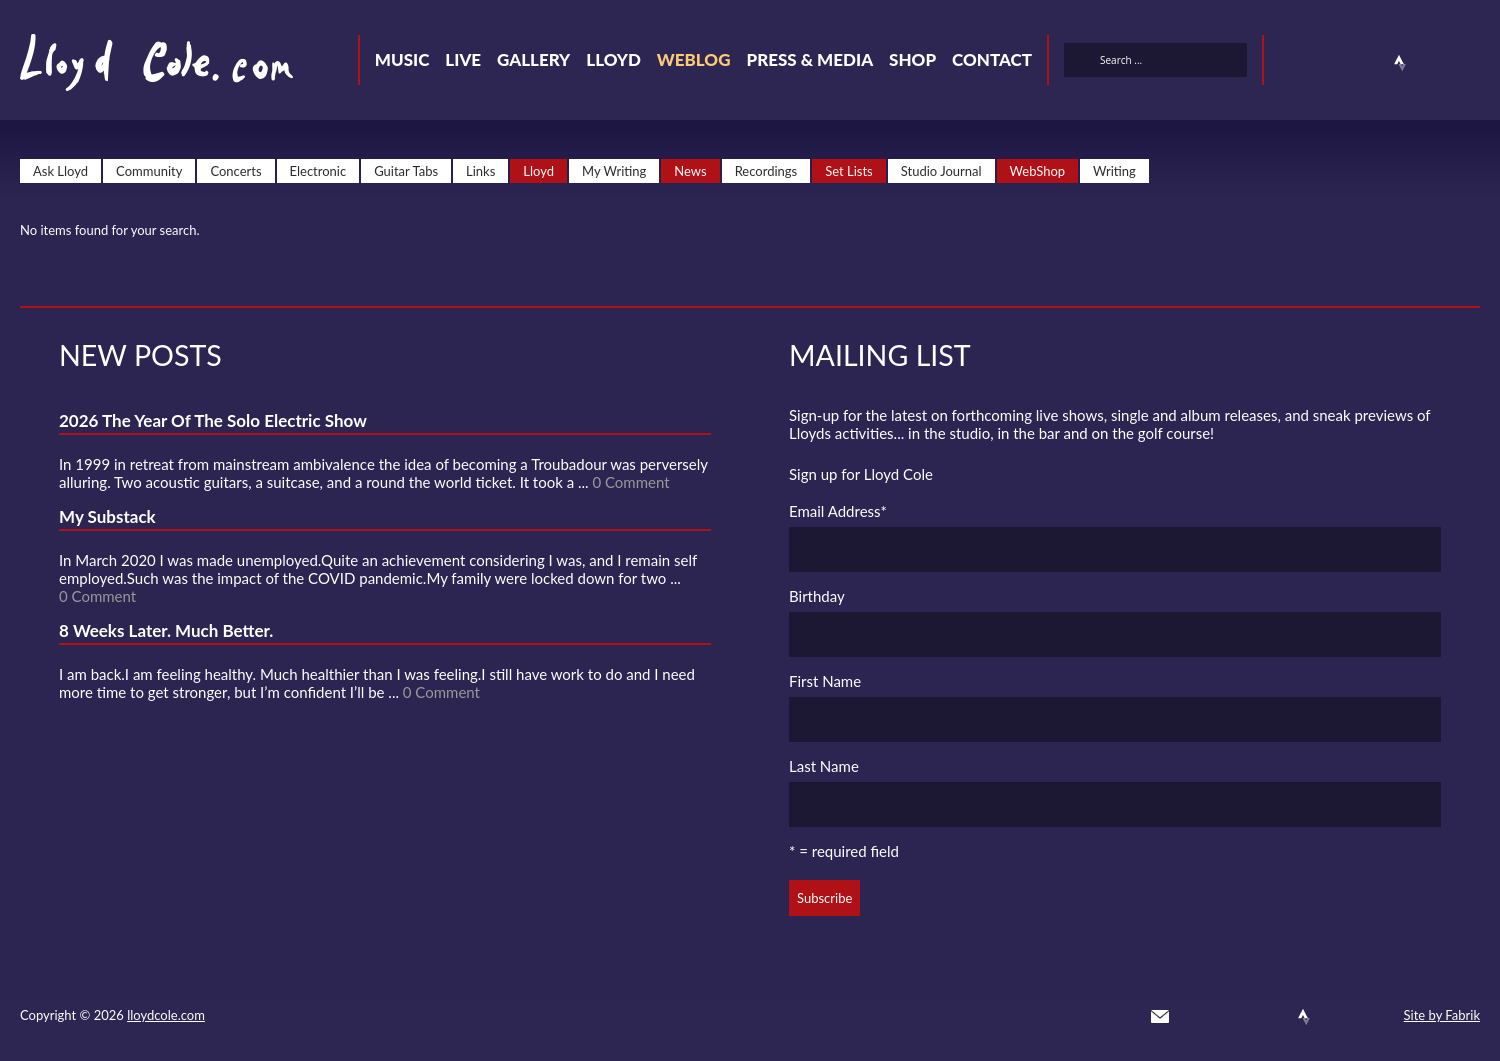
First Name (825, 681)
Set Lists (849, 171)
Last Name (824, 766)
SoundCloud (1364, 63)
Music (402, 59)
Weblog (694, 59)
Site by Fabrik (1442, 1015)
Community (149, 171)
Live (463, 59)
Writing (1114, 171)
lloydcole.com (166, 1015)
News (690, 171)
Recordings (766, 171)
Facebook (1328, 63)
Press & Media (809, 59)
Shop (912, 59)
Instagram (1436, 63)
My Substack (107, 516)
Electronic (318, 171)
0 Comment (630, 482)
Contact (992, 59)
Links (480, 171)
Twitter (1292, 63)
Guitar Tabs (406, 171)
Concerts (235, 171)
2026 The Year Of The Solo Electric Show (213, 420)
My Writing (614, 171)
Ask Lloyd (60, 171)
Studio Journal (941, 171)
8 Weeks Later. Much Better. (166, 630)
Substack (1472, 63)
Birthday (817, 596)
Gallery (533, 59)
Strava (1400, 63)
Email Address (838, 511)
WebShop (1038, 171)
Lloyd (613, 59)
